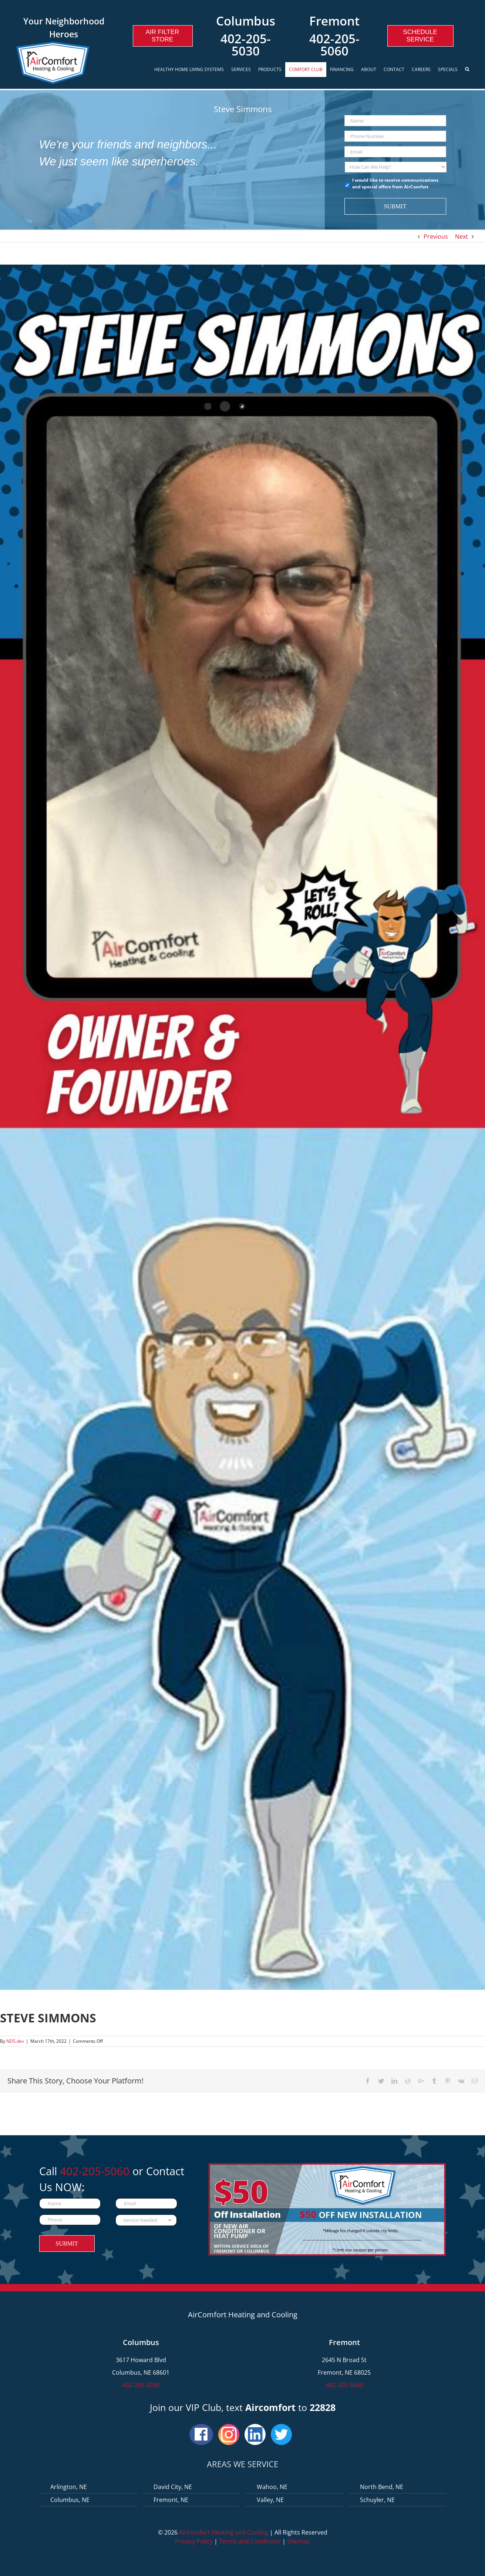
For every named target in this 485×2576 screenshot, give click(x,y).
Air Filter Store (162, 35)
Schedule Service (420, 35)
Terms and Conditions (250, 2541)
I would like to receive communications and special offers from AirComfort (395, 183)
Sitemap (298, 2541)
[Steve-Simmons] (242, 1127)
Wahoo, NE (272, 2487)
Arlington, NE (68, 2487)
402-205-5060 (334, 45)
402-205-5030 (245, 45)
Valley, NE (270, 2500)
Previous (436, 236)
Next (461, 236)
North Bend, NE (381, 2487)
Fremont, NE (171, 2500)
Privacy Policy (194, 2541)
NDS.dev (15, 2041)
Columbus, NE (70, 2500)
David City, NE (173, 2487)
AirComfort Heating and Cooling (223, 2532)
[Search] (467, 69)
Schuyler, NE (377, 2500)
